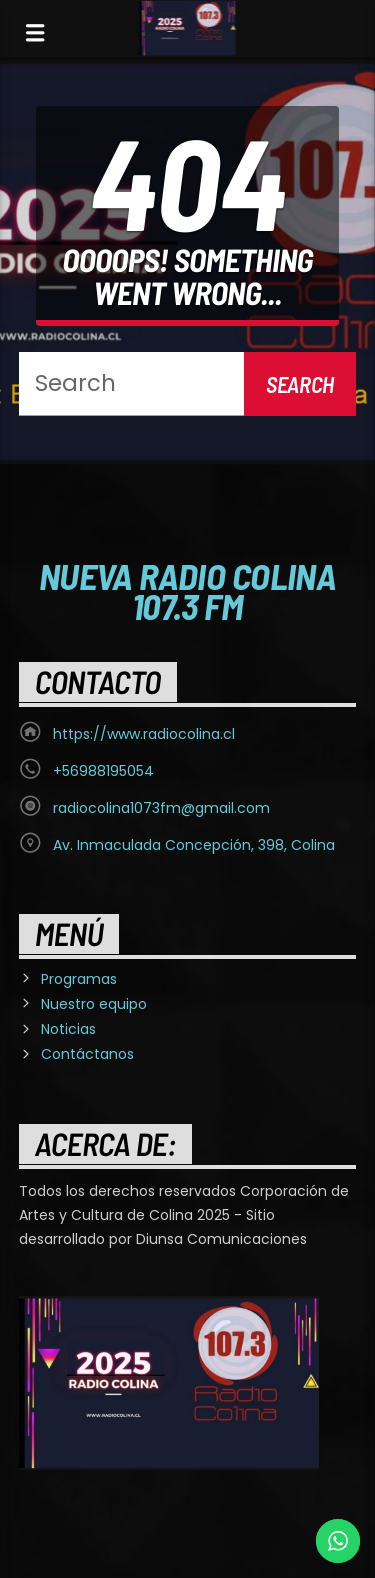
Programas (79, 979)
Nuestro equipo (94, 1004)
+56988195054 (103, 771)
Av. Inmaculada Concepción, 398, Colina (194, 845)
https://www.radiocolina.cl (144, 734)
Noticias (68, 1029)
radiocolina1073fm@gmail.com (161, 808)
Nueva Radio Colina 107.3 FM (188, 590)
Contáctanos (87, 1054)
